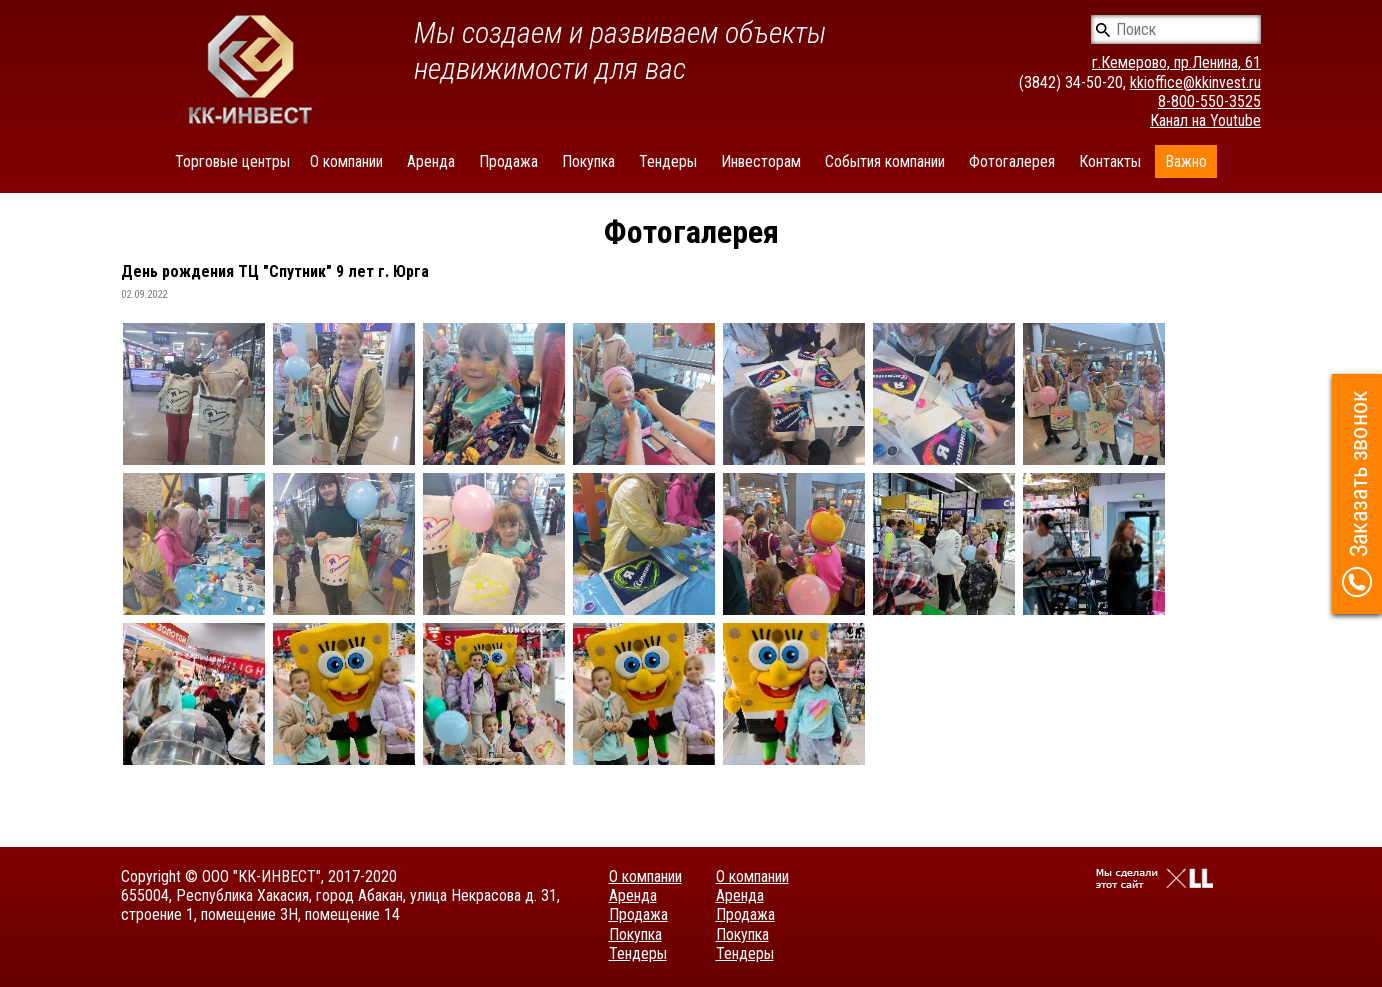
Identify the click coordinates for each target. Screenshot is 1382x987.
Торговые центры (232, 161)
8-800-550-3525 (1209, 101)
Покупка (588, 161)
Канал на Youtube (1205, 120)
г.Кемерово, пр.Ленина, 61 (1176, 62)
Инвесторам (761, 161)
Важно (1186, 161)
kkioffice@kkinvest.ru (1195, 82)
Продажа (508, 161)
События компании (885, 161)
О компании (346, 161)
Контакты (1110, 161)
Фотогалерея (1012, 161)
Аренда (431, 161)
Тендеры (668, 161)
